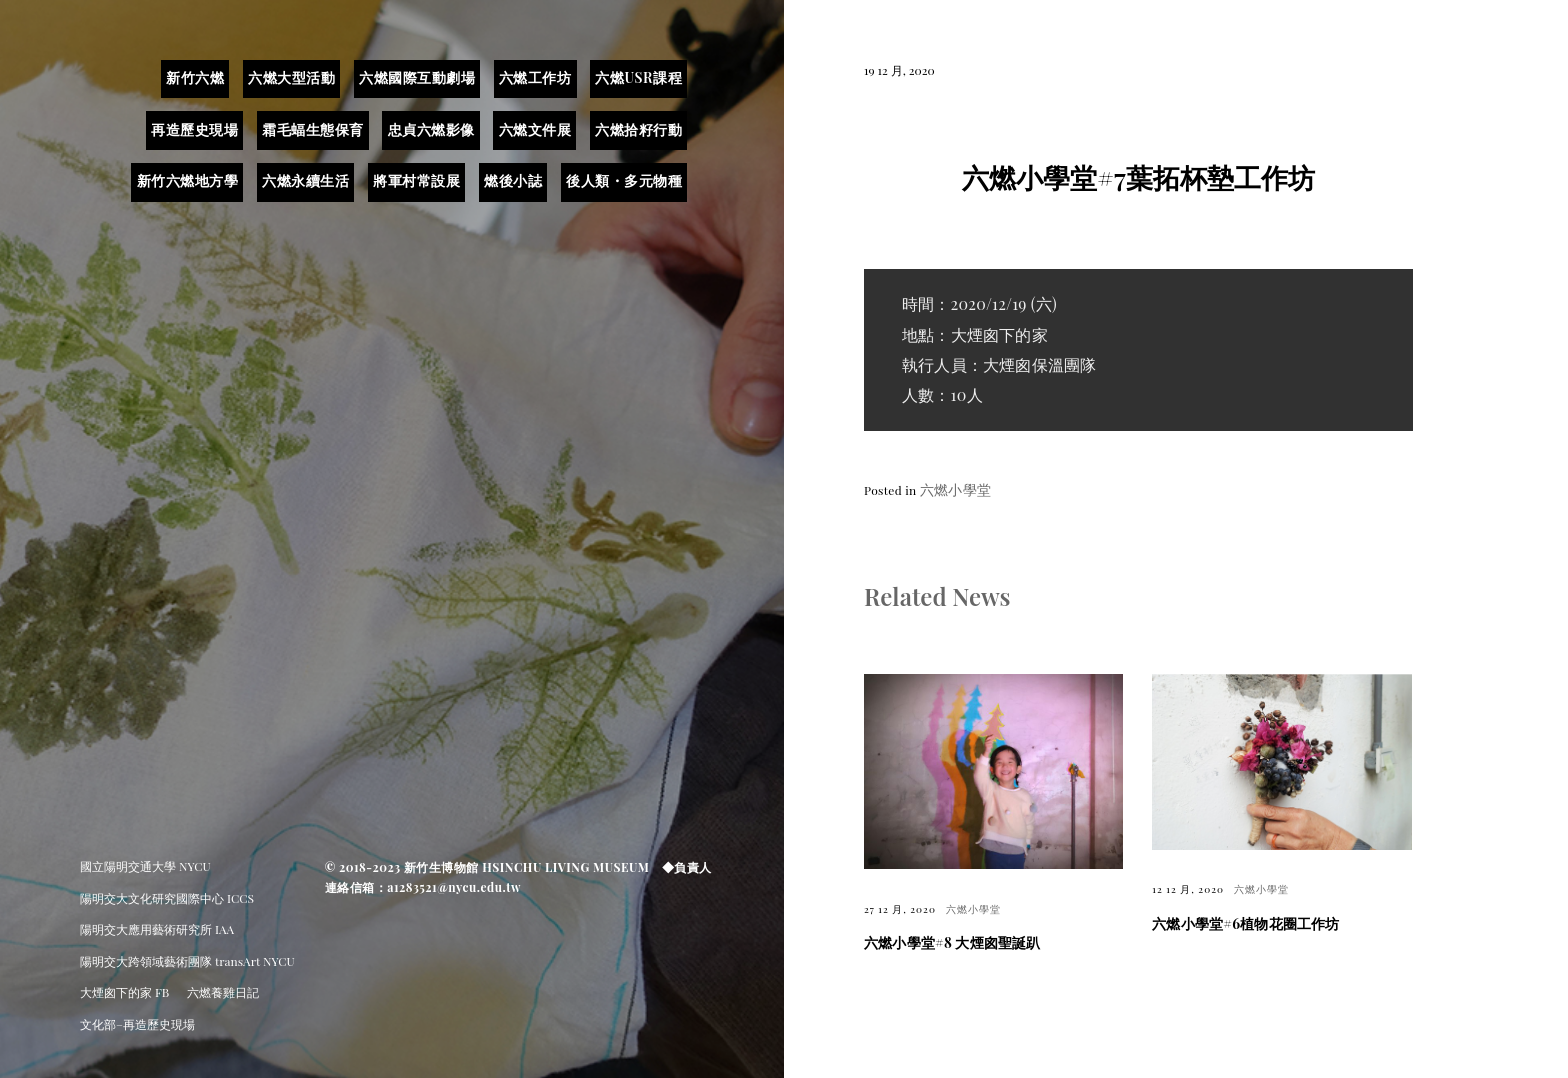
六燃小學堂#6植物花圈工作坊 (1245, 923)
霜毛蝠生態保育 (313, 129)
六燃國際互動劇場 (417, 77)
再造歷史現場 (194, 129)
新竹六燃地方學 (188, 180)
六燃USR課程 (638, 77)
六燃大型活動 (291, 77)
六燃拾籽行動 (638, 129)
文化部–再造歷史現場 (137, 1024)
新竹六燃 (195, 77)
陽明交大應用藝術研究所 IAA (157, 929)
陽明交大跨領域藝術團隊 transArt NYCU (187, 961)
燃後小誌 (513, 180)
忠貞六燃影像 (431, 129)
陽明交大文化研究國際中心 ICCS (167, 898)
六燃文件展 (535, 129)
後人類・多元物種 (624, 180)
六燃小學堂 (956, 489)
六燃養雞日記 (223, 992)
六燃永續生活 (305, 180)
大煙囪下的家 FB (124, 992)
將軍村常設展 (416, 180)
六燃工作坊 (535, 77)
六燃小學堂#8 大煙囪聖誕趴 (952, 942)
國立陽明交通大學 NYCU (145, 866)
